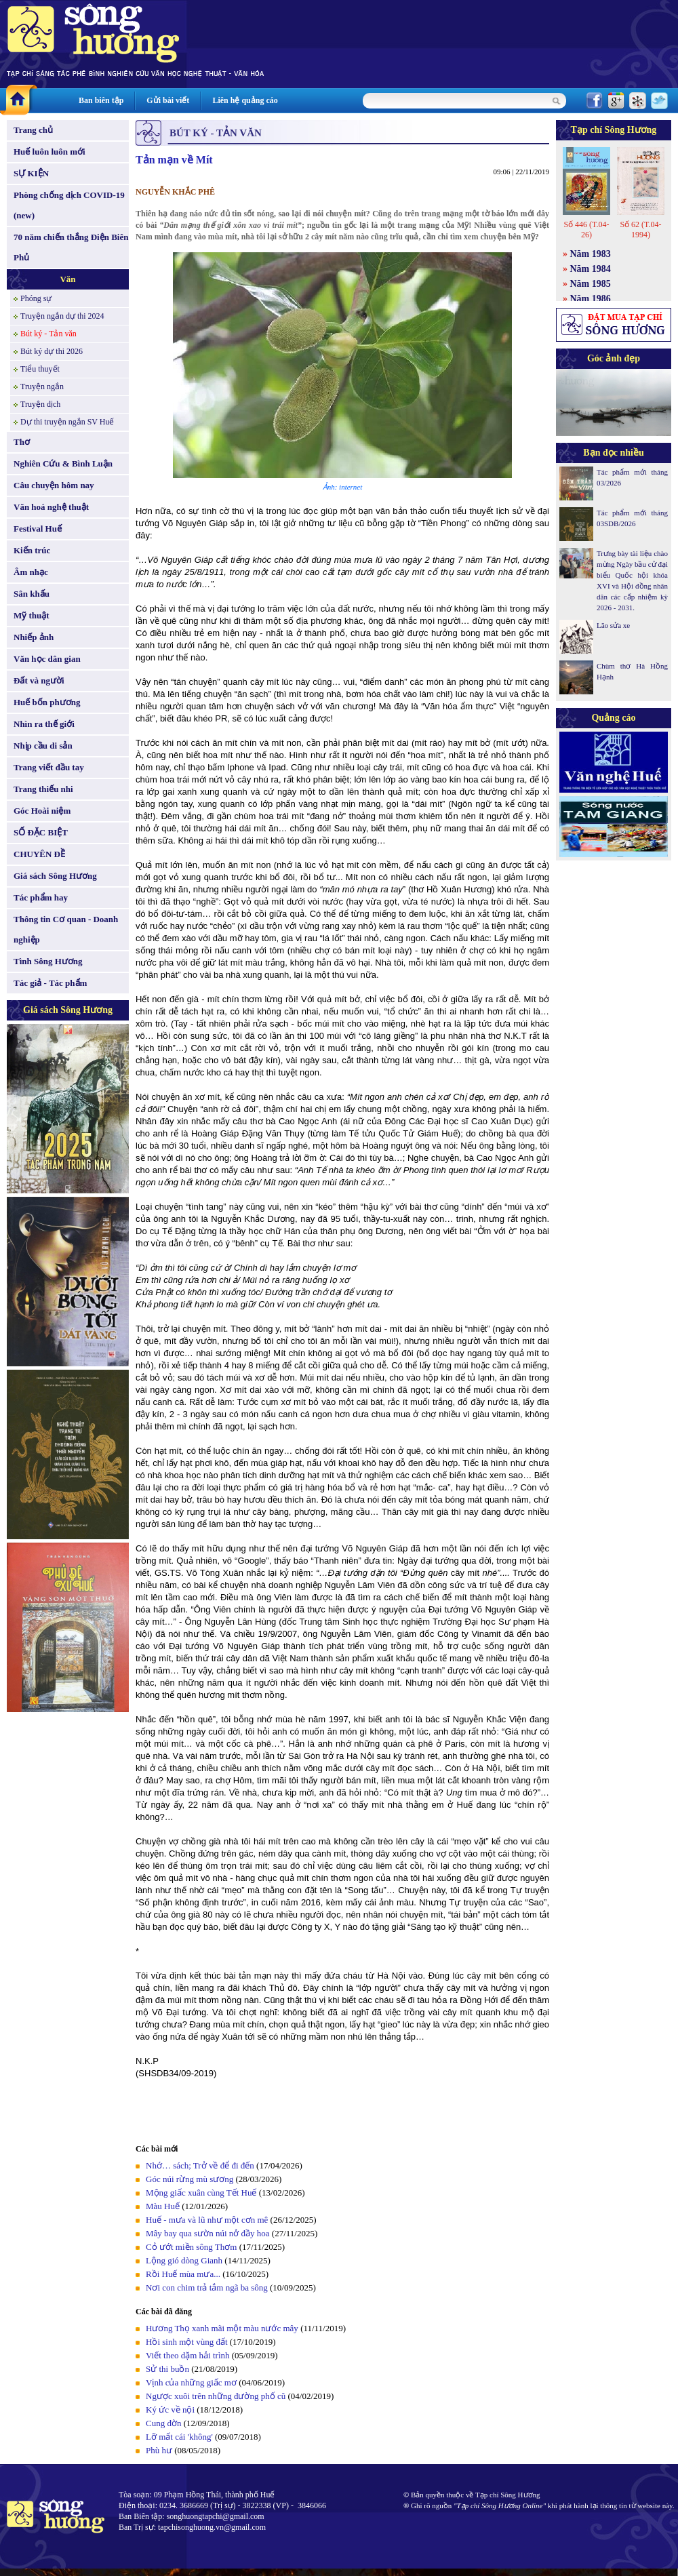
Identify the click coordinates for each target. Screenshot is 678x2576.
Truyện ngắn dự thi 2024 (62, 316)
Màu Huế (163, 2206)
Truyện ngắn (42, 386)
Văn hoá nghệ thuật (51, 507)
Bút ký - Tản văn (48, 333)
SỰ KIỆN (31, 173)
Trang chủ (33, 130)
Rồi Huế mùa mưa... (183, 2274)
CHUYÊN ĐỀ (39, 854)
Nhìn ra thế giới (44, 724)
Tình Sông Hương (48, 961)
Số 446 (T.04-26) (586, 229)
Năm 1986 (590, 299)
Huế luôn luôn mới (49, 151)
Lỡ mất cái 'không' (179, 2437)
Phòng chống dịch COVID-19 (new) (69, 205)
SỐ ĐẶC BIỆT (41, 832)
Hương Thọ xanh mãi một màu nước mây (222, 2328)
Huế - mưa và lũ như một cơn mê (207, 2220)
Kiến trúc (32, 550)
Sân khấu (31, 594)
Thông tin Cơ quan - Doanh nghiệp (66, 929)
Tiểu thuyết (40, 369)
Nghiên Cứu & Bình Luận (63, 463)
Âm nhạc (31, 572)
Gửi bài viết (167, 100)
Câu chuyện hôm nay (54, 485)
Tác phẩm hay (41, 897)
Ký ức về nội (170, 2409)
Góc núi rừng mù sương (189, 2179)
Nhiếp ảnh (34, 637)
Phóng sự (36, 298)
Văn (67, 279)
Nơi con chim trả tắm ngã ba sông (207, 2287)
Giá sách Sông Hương (55, 876)
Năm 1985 (590, 284)
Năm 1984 (590, 269)
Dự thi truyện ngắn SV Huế (67, 422)
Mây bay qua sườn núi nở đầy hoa (208, 2233)
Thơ (22, 442)
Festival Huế (38, 528)
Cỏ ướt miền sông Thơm (191, 2247)
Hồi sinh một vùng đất (187, 2342)
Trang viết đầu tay (49, 767)
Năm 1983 (590, 254)
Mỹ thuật (31, 615)
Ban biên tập (101, 100)
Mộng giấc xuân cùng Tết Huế (201, 2192)
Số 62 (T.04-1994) (640, 229)
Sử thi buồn (167, 2369)
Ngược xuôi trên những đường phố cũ (215, 2396)
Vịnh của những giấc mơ (191, 2382)
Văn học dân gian (47, 659)
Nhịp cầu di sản (43, 745)
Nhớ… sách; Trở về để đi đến (200, 2165)
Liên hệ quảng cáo (244, 100)
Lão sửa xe (613, 625)
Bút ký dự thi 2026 (51, 351)
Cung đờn (163, 2423)
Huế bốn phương (47, 702)
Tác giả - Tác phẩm (50, 983)
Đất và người (39, 680)
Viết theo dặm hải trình (188, 2355)
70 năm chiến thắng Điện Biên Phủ (71, 247)
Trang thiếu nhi (43, 789)
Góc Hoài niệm (42, 811)
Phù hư (160, 2450)
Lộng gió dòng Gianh (184, 2260)
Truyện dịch (40, 404)
